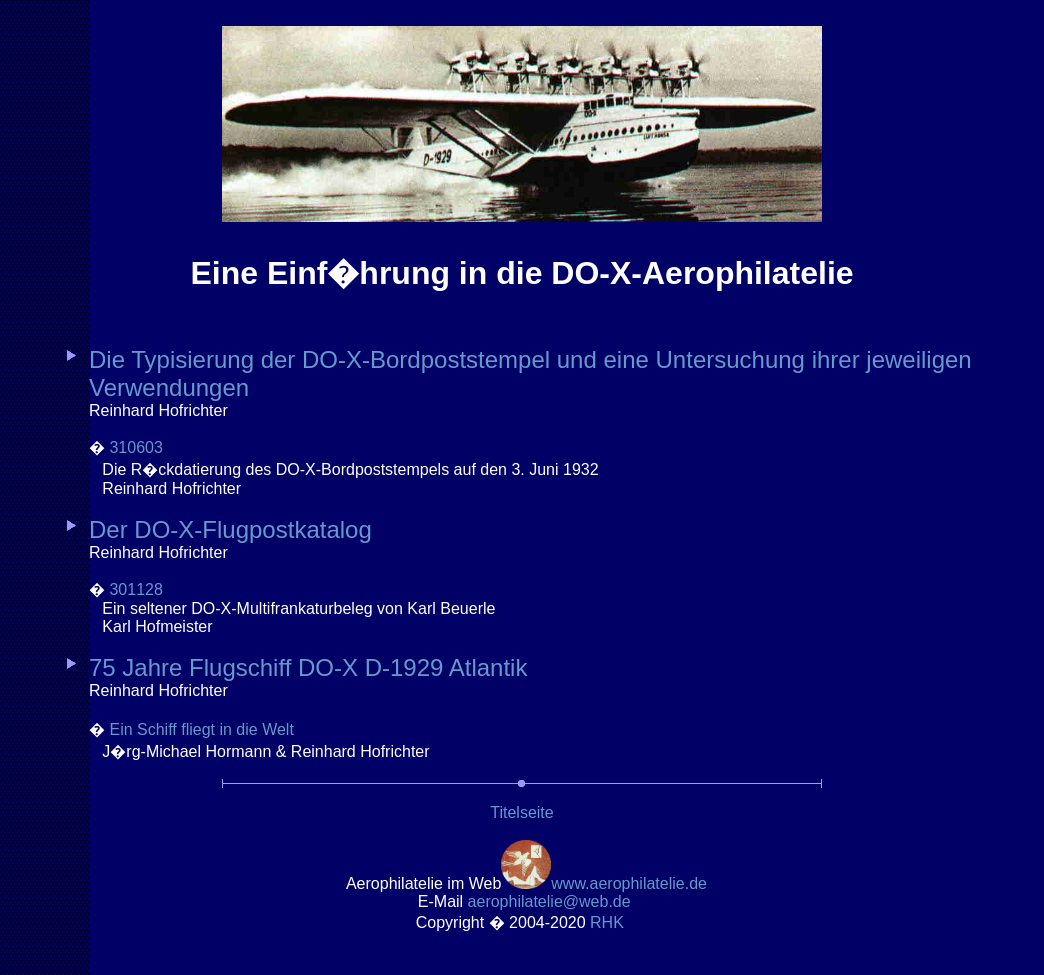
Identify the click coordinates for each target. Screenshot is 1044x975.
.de (549, 901)
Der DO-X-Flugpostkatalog (230, 529)
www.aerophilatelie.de (629, 883)
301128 (135, 589)
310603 (135, 447)
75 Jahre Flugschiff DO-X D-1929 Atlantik (308, 667)
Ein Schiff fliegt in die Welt (201, 729)
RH (609, 922)
